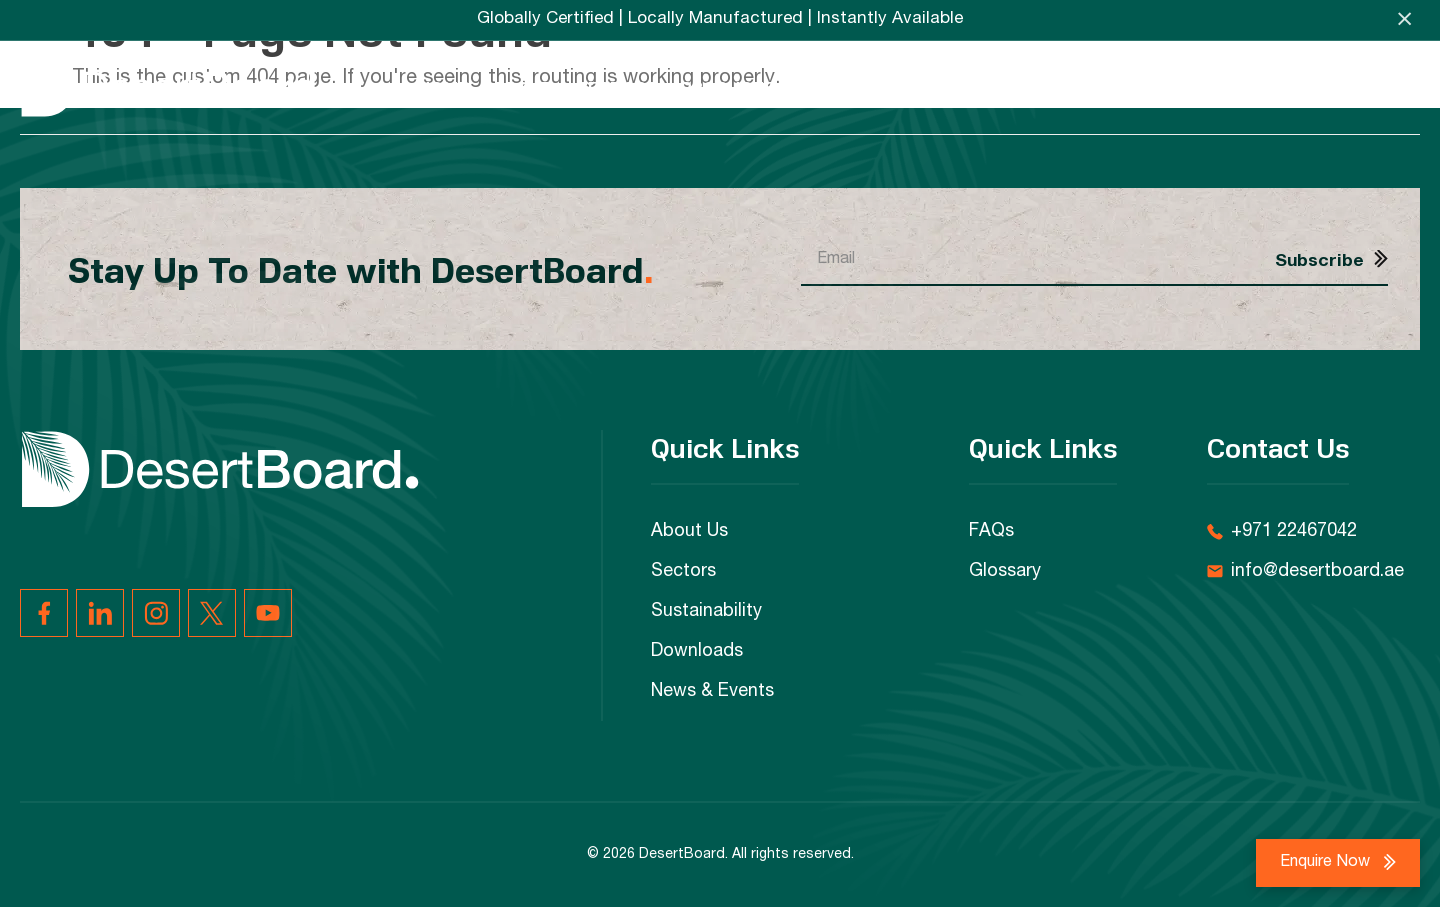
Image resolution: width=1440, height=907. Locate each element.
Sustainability (870, 86)
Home (443, 86)
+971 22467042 (1294, 532)
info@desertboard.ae (1317, 572)
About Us (689, 532)
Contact (1377, 86)
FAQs (1288, 86)
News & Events (1172, 86)
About (522, 86)
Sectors (617, 86)
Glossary (1005, 572)
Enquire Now (1327, 863)
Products (728, 86)
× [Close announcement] (1404, 19)
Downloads (1023, 86)
